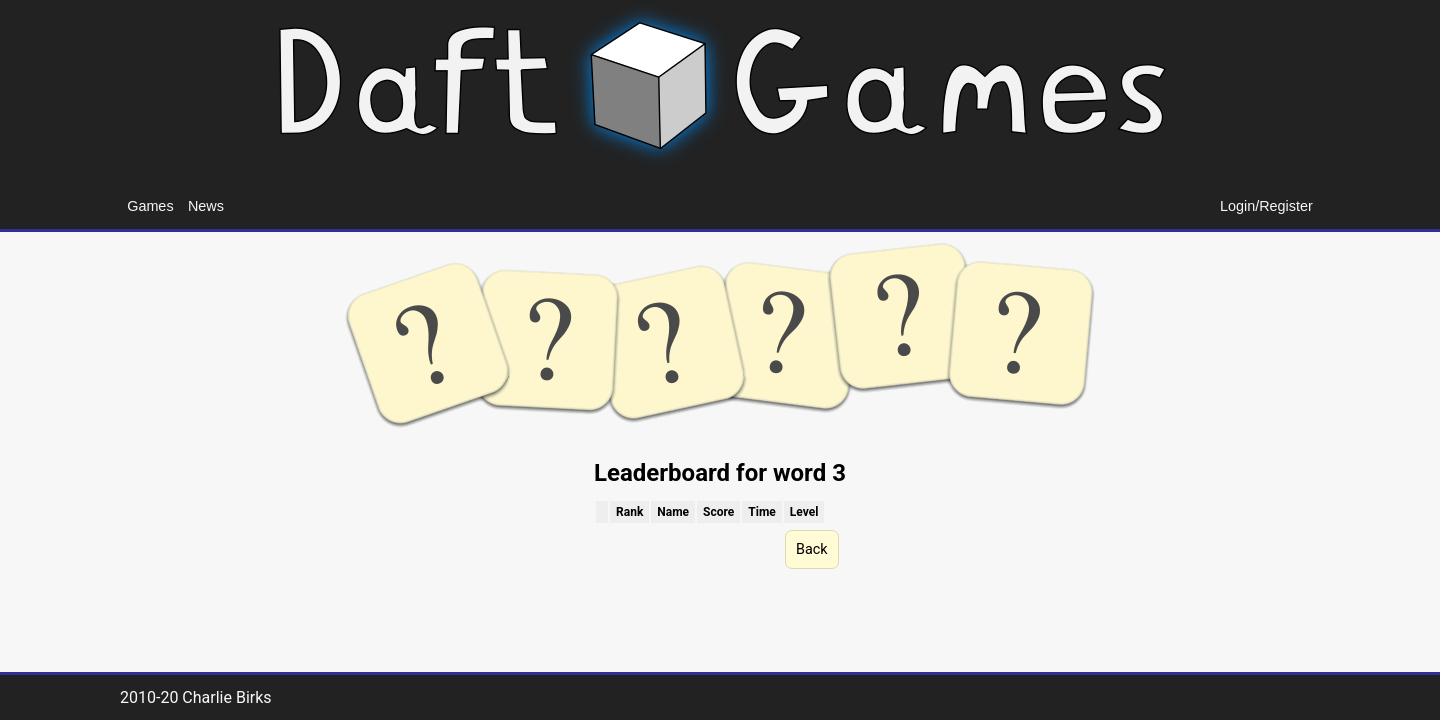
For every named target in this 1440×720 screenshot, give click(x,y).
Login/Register (1266, 206)
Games (150, 206)
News (206, 206)
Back (812, 549)
